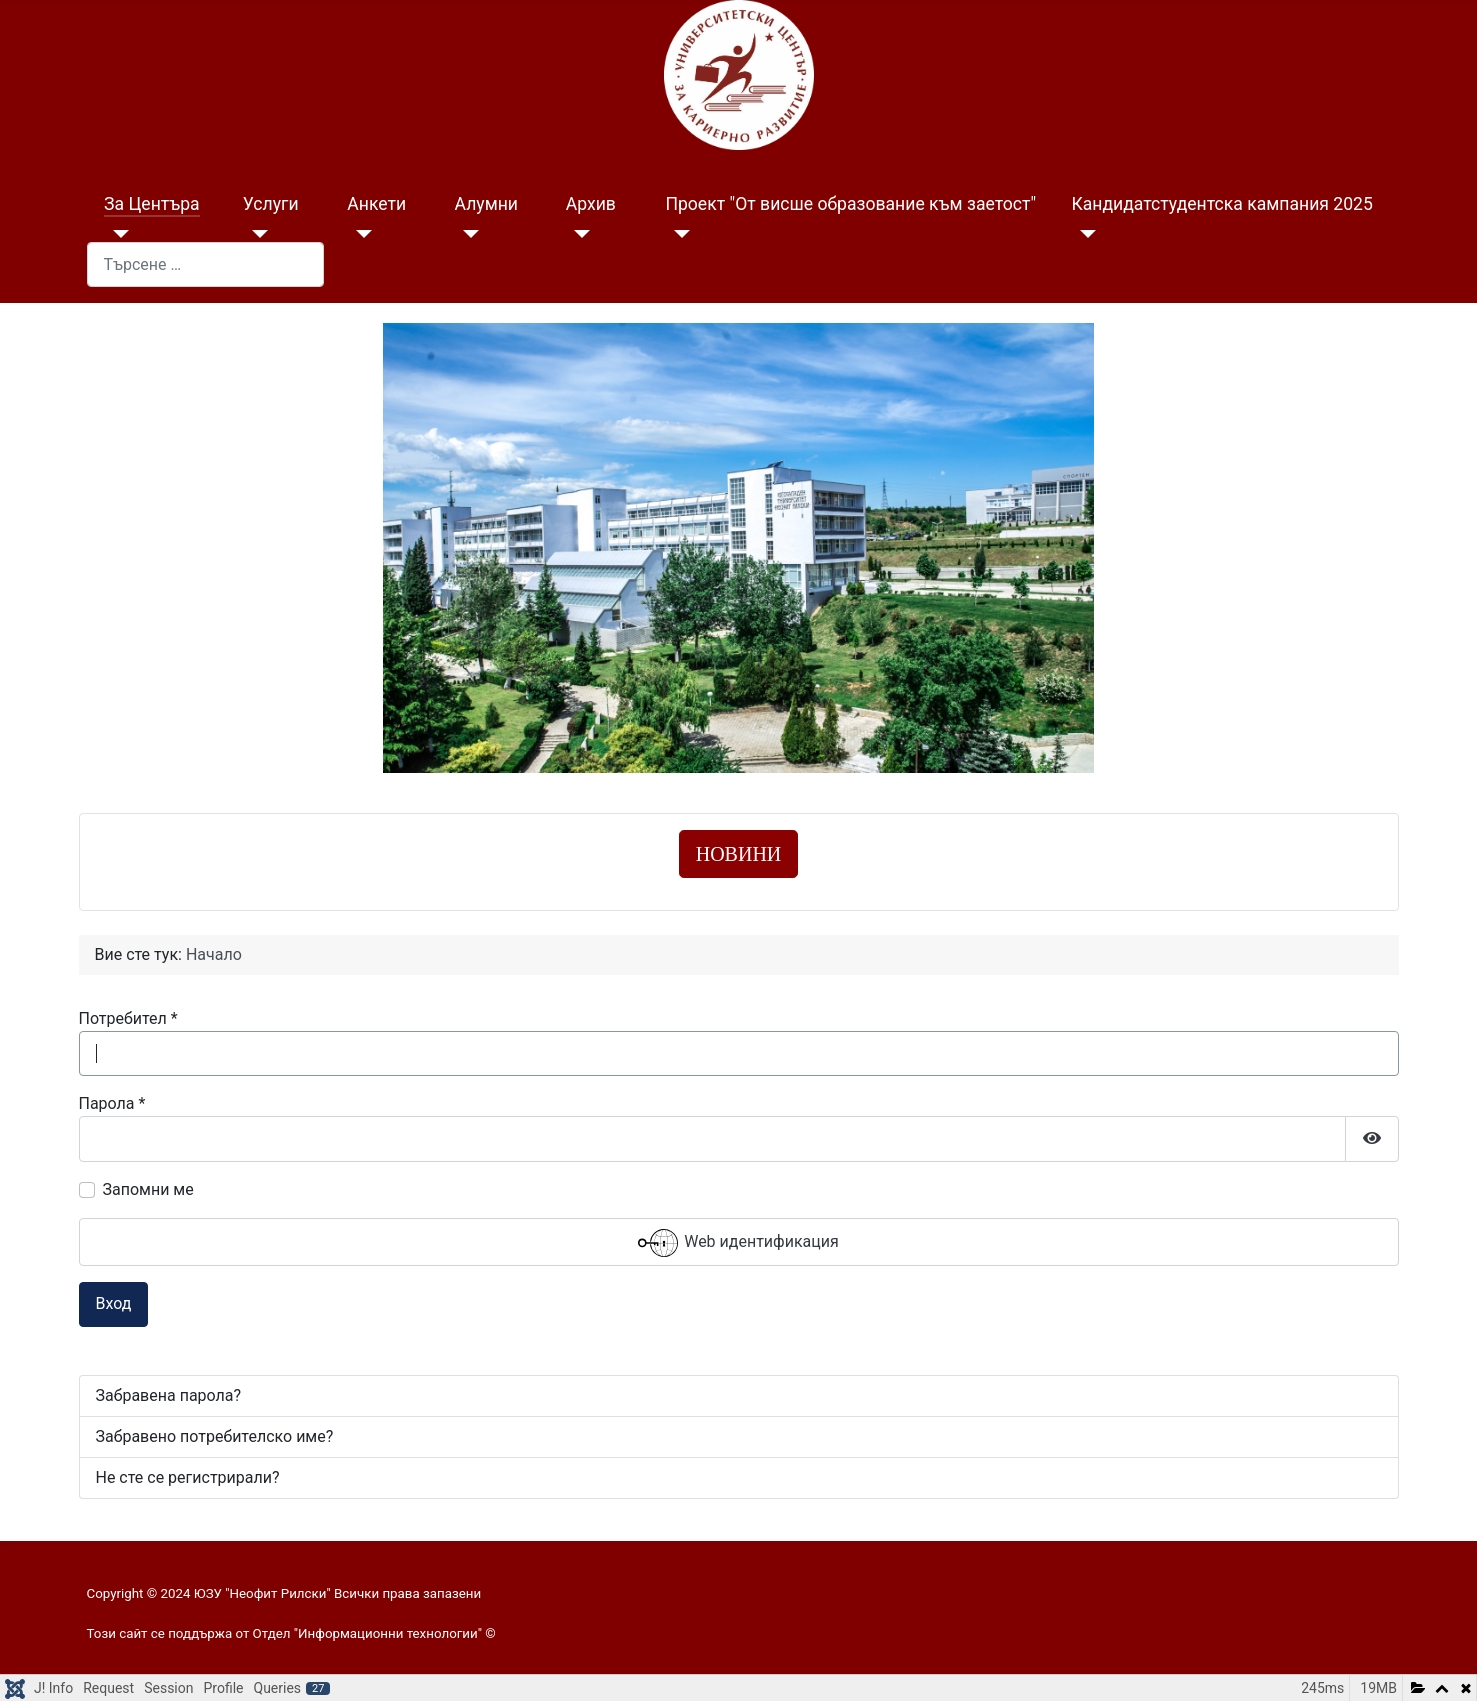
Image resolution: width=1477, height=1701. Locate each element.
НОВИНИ (739, 854)
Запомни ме (148, 1189)
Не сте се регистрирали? (188, 1477)
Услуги (271, 204)
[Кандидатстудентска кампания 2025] (1083, 234)
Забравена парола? (169, 1395)
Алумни (486, 204)
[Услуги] (255, 234)
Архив (591, 204)
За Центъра (152, 204)
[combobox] (205, 264)
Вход (114, 1303)
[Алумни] (467, 234)
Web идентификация (738, 1243)
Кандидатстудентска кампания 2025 (1221, 204)
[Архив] (578, 234)
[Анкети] (359, 234)
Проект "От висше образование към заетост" (850, 204)
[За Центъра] (116, 234)
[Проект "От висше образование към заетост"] (677, 234)
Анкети (376, 204)
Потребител (128, 1018)
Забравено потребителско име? (215, 1436)
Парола (112, 1103)
